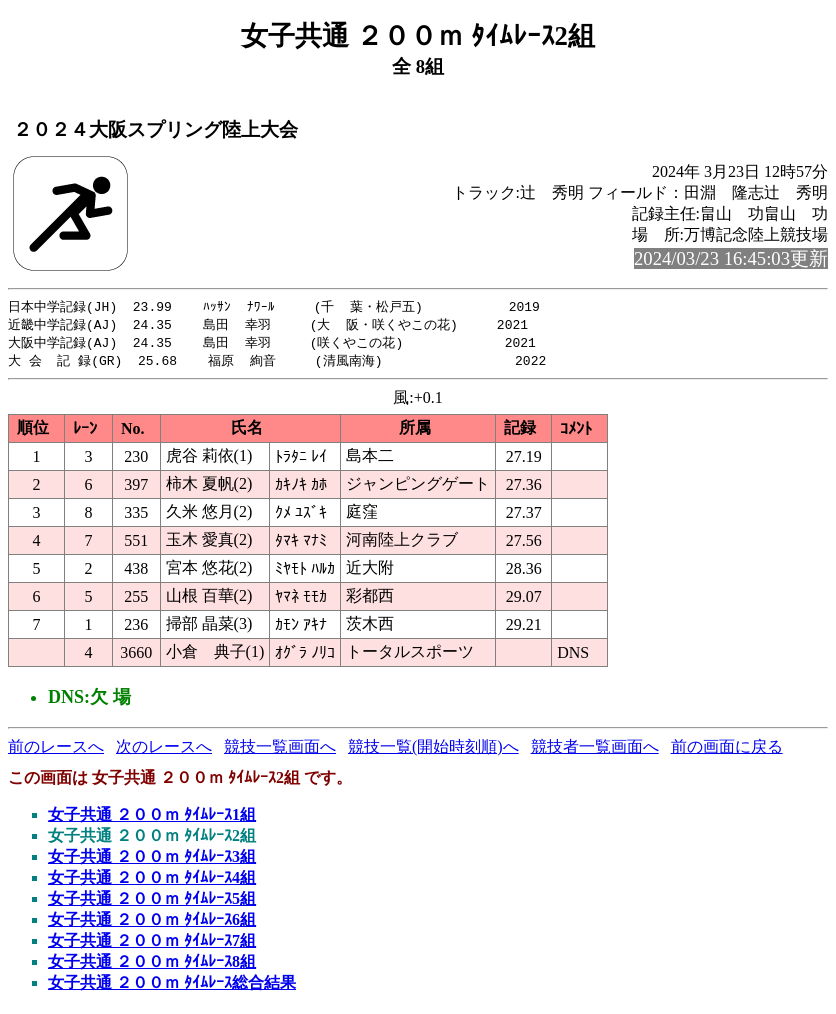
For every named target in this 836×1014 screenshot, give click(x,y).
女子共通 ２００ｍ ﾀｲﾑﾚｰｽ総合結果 (172, 986)
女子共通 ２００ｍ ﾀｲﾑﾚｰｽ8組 (152, 965)
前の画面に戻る (727, 750)
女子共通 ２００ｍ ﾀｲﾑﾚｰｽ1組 (152, 818)
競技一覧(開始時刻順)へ (433, 750)
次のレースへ (164, 750)
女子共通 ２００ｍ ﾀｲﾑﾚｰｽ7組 (152, 944)
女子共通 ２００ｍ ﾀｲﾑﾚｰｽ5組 (152, 902)
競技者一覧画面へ (595, 750)
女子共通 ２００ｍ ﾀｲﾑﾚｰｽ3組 (152, 860)
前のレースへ (56, 750)
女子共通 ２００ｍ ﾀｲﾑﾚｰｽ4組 (152, 881)
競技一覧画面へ (280, 750)
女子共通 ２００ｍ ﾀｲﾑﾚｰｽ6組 (152, 923)
